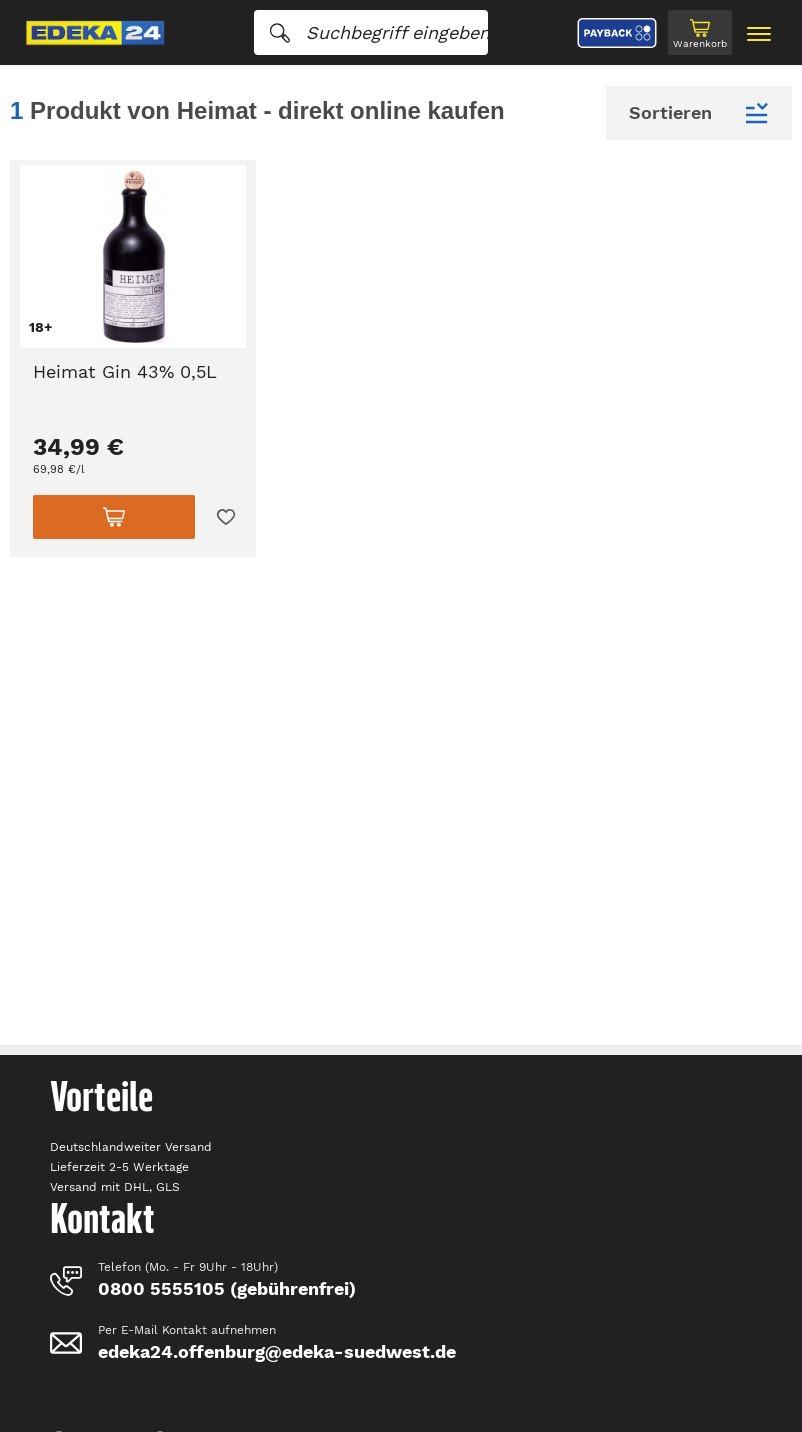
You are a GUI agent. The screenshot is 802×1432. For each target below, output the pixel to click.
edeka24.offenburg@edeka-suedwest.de (277, 1351)
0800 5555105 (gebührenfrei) (227, 1288)
